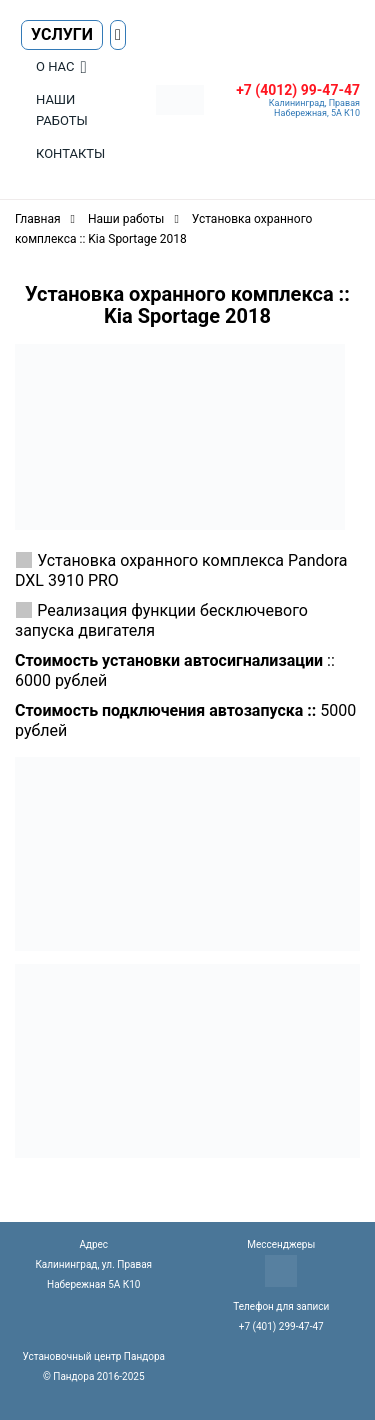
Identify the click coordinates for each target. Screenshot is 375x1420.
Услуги (62, 34)
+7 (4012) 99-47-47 (298, 90)
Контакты (70, 153)
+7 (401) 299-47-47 (281, 1326)
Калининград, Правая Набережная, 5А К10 (314, 108)
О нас (55, 66)
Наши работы (62, 110)
